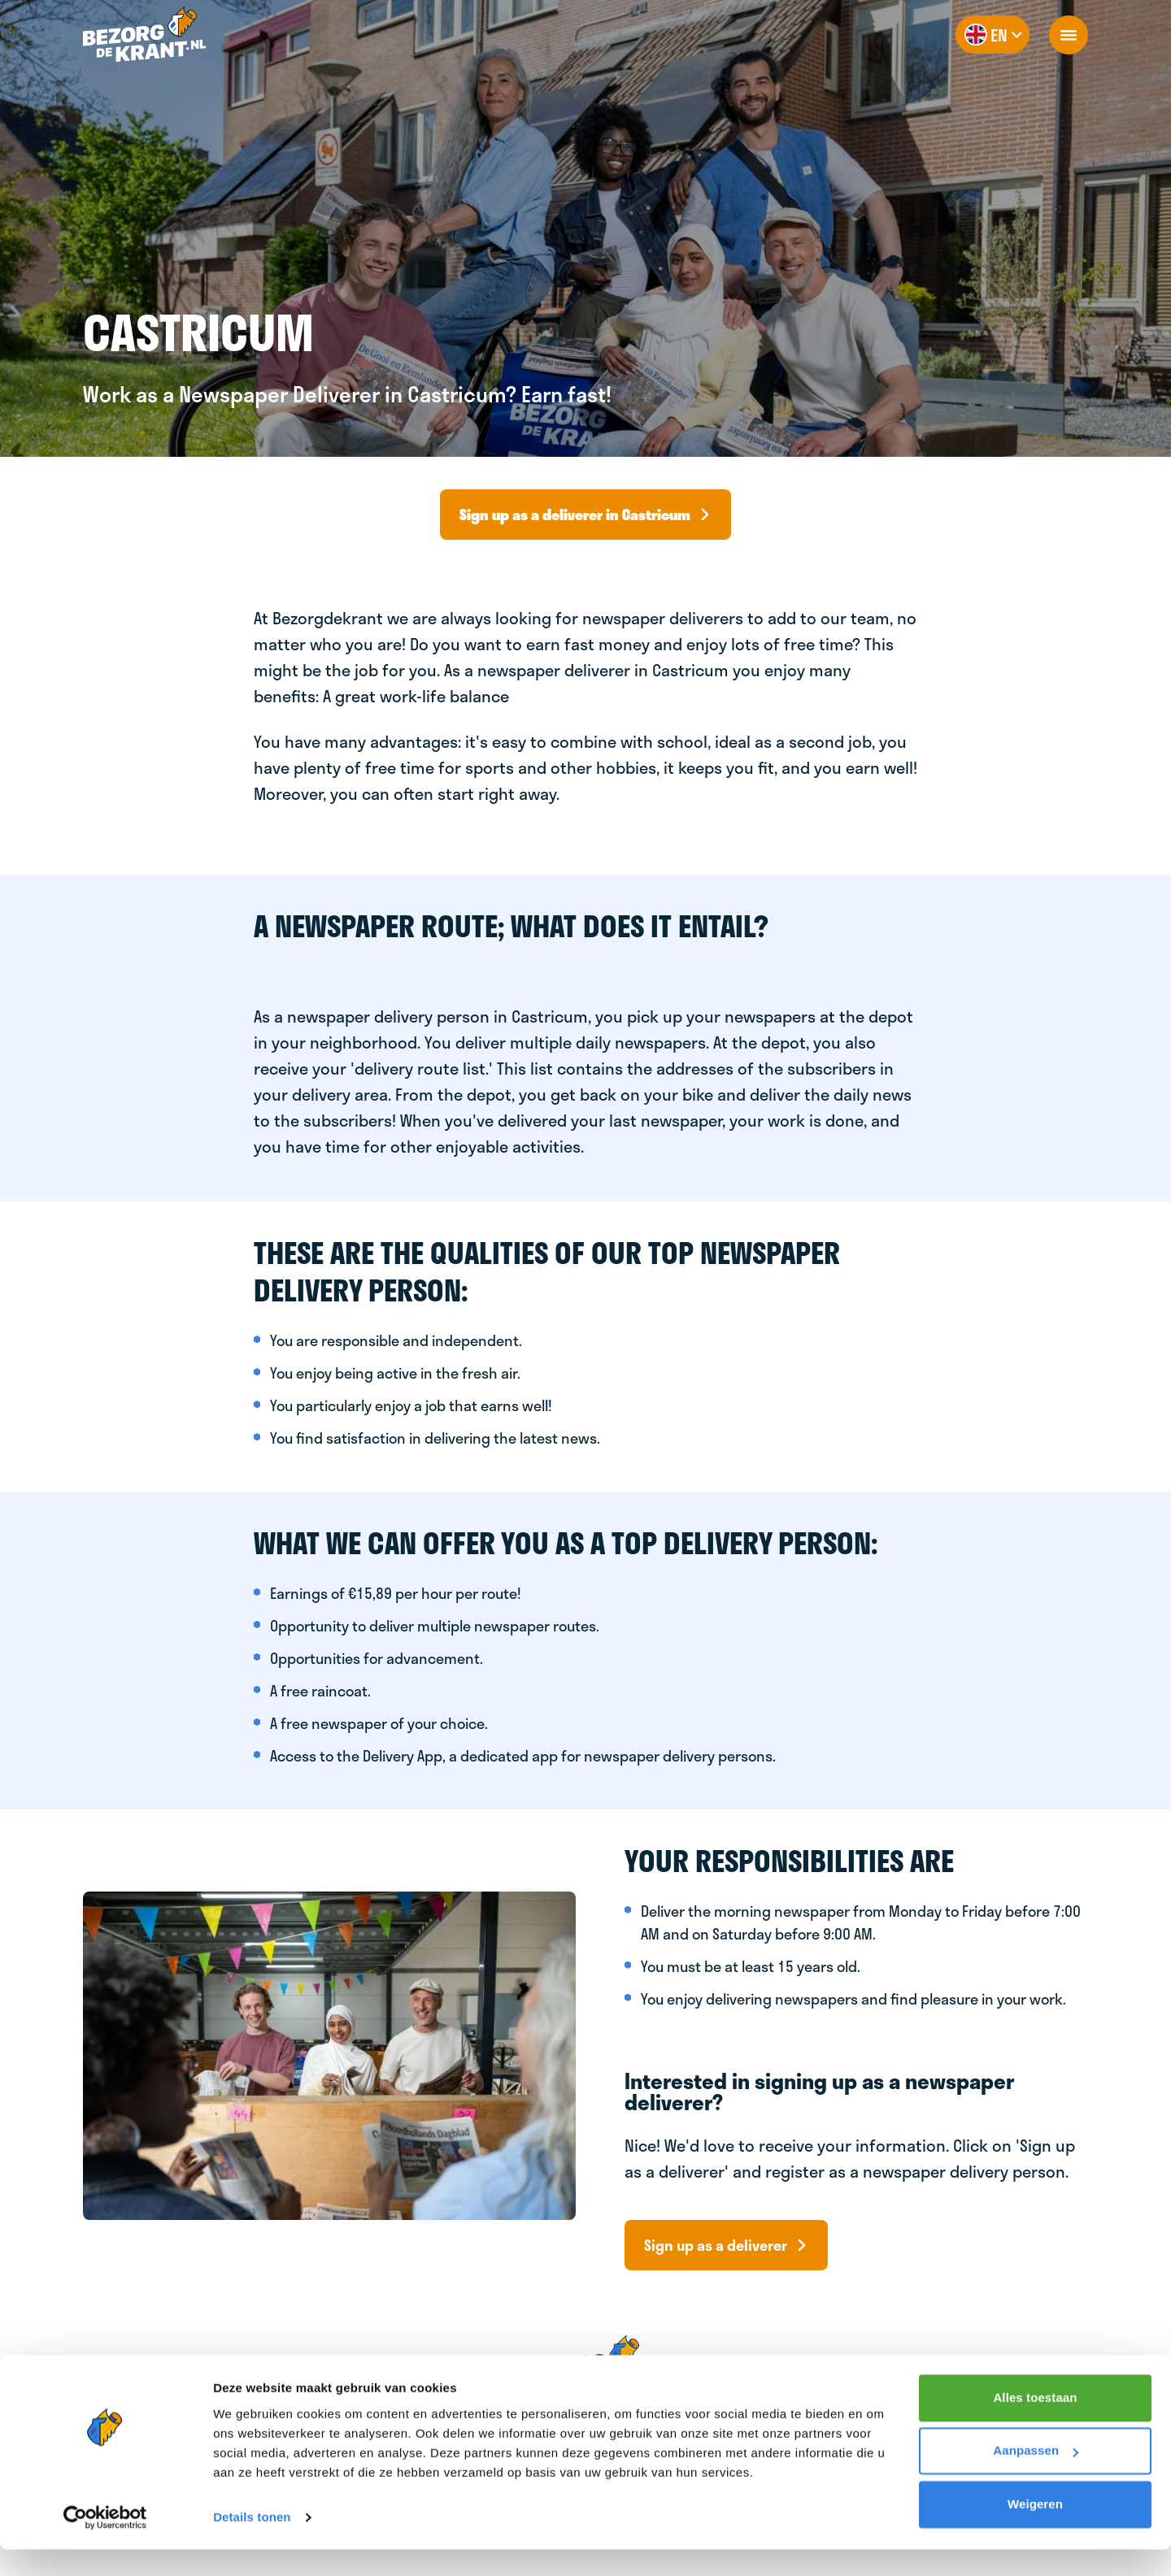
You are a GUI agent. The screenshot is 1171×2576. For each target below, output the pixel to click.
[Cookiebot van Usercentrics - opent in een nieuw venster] (105, 2544)
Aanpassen (1035, 2477)
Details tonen (251, 2544)
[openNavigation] (1068, 34)
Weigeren (1035, 2531)
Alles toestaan (1035, 2424)
